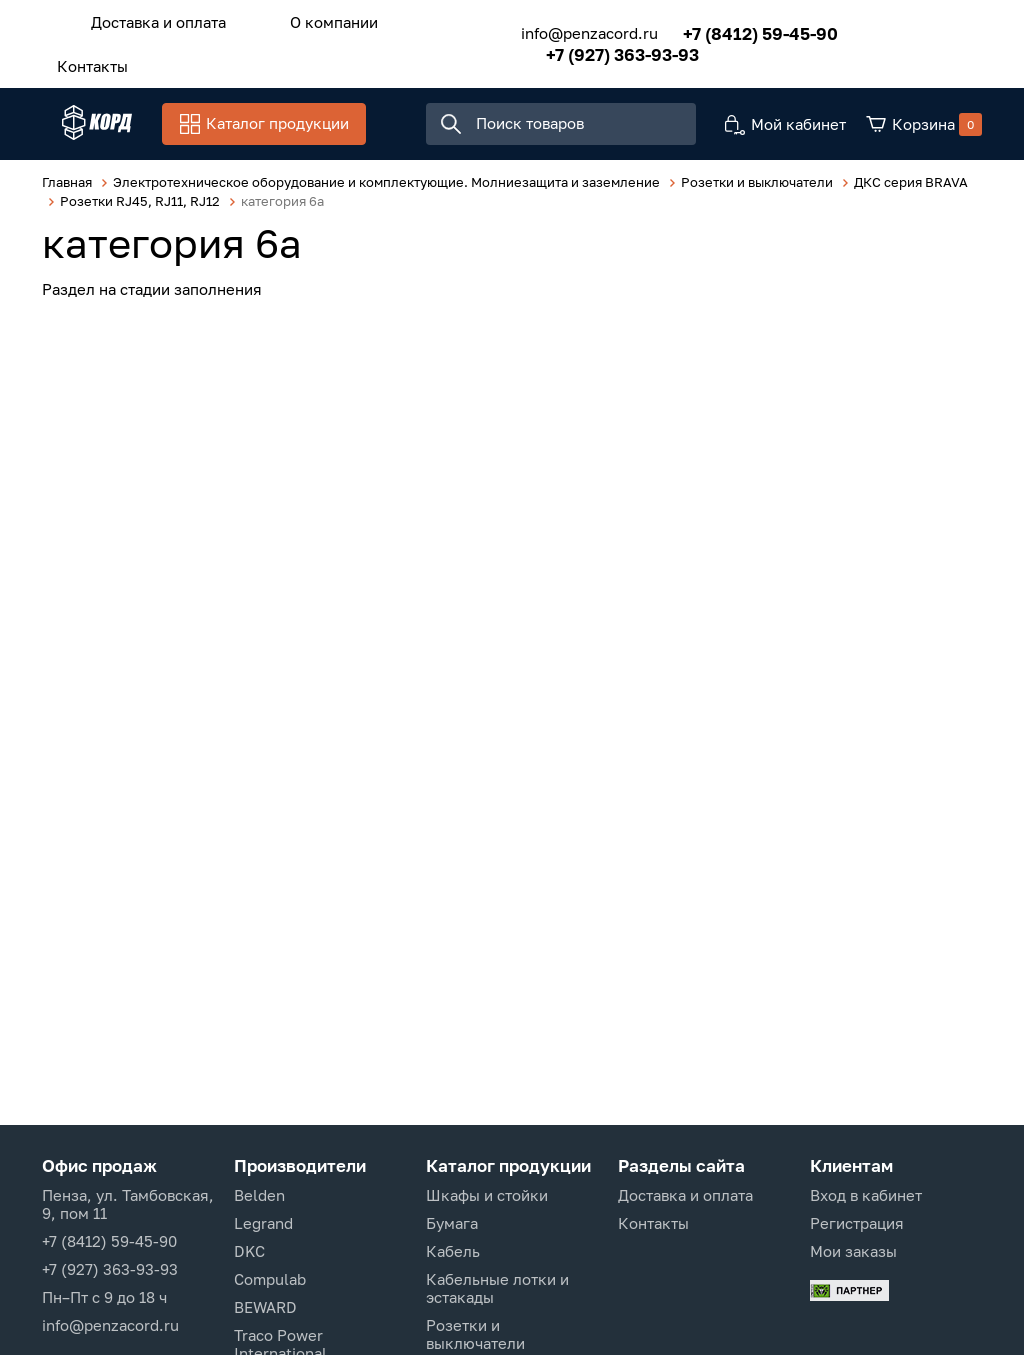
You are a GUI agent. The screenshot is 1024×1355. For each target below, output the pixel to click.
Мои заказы (853, 1251)
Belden (259, 1195)
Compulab (270, 1279)
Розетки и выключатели (475, 1334)
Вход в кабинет (866, 1195)
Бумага (452, 1223)
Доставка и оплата (148, 19)
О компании (304, 19)
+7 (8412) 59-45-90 (732, 27)
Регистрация (857, 1223)
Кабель (453, 1251)
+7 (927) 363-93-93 (594, 48)
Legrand (263, 1223)
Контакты (82, 57)
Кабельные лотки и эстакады (497, 1288)
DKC (249, 1251)
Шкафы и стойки (487, 1195)
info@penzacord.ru (561, 28)
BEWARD (265, 1307)
